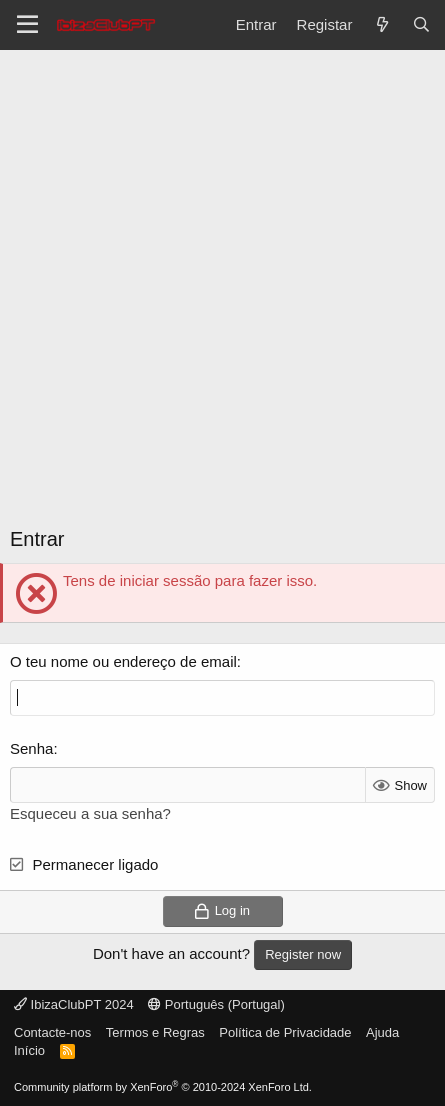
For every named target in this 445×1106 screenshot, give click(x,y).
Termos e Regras (155, 1032)
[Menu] (27, 25)
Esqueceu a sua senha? (90, 813)
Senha (31, 748)
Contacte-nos (52, 1032)
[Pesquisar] (421, 24)
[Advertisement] (222, 282)
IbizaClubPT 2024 (74, 1004)
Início (29, 1050)
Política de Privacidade (285, 1032)
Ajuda (382, 1032)
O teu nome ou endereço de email (123, 661)
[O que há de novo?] (381, 24)
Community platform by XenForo (163, 1087)
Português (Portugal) (216, 1004)
